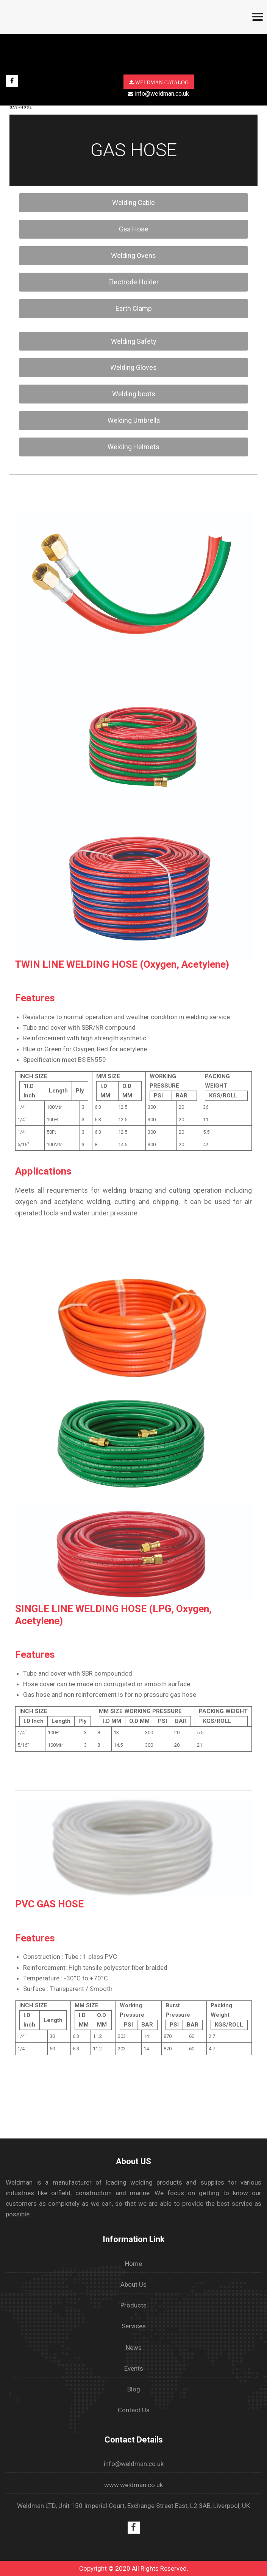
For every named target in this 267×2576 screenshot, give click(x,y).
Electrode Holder (133, 282)
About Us (133, 2284)
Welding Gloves (133, 367)
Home (133, 2263)
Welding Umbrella (134, 420)
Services (134, 2326)
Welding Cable (133, 202)
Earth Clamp (134, 308)
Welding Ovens (133, 255)
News (134, 2347)
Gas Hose (133, 229)
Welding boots (133, 394)
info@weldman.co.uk (158, 93)
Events (133, 2368)
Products (133, 2305)
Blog (133, 2389)
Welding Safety (133, 341)
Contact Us (134, 2410)
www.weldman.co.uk (133, 2485)
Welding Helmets (133, 447)
